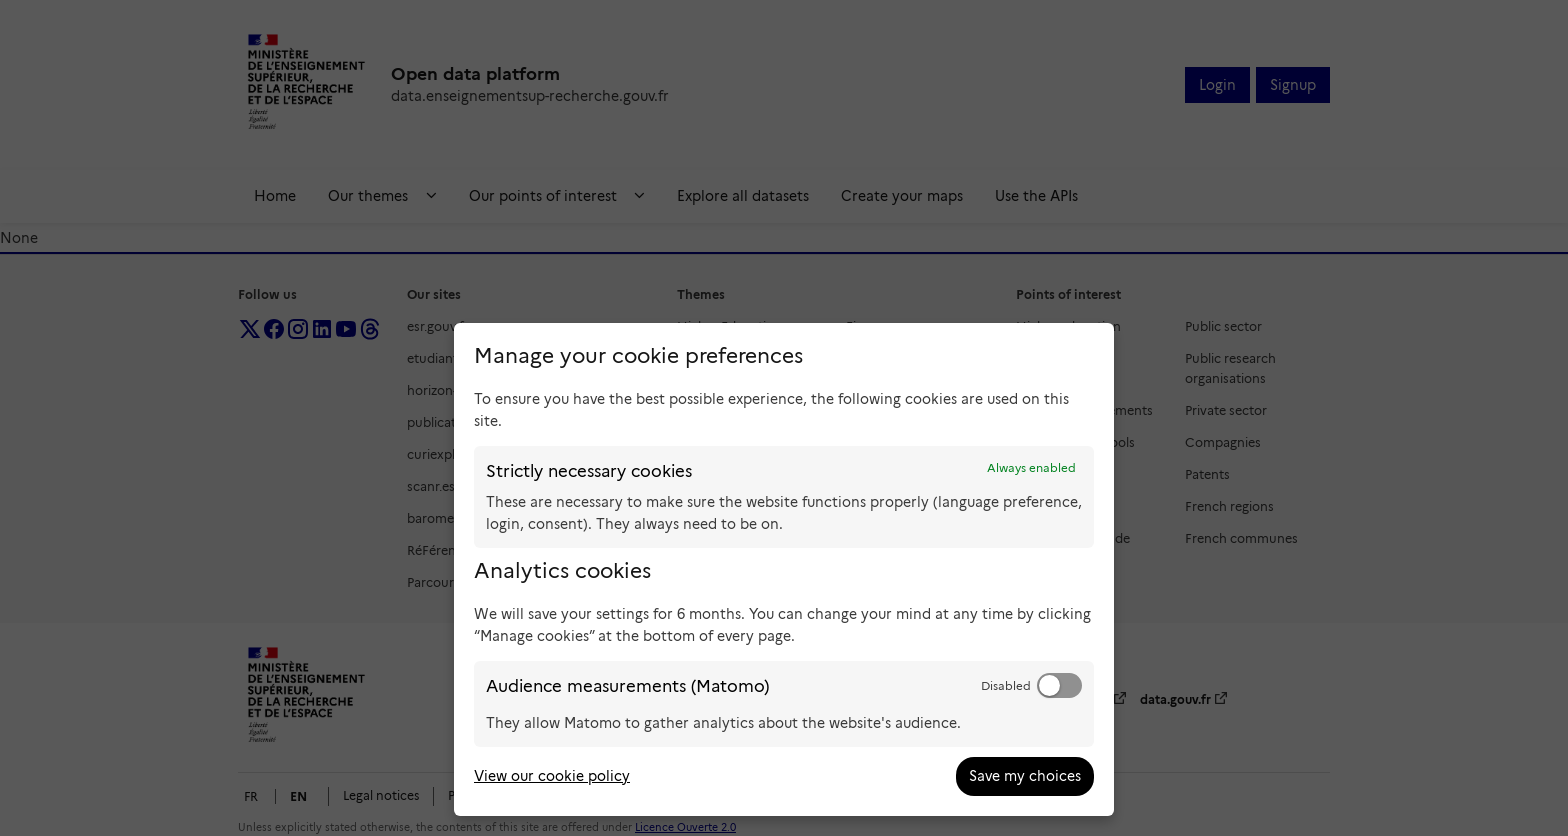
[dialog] (784, 569)
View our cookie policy (552, 776)
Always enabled (1031, 468)
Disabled (1006, 686)
